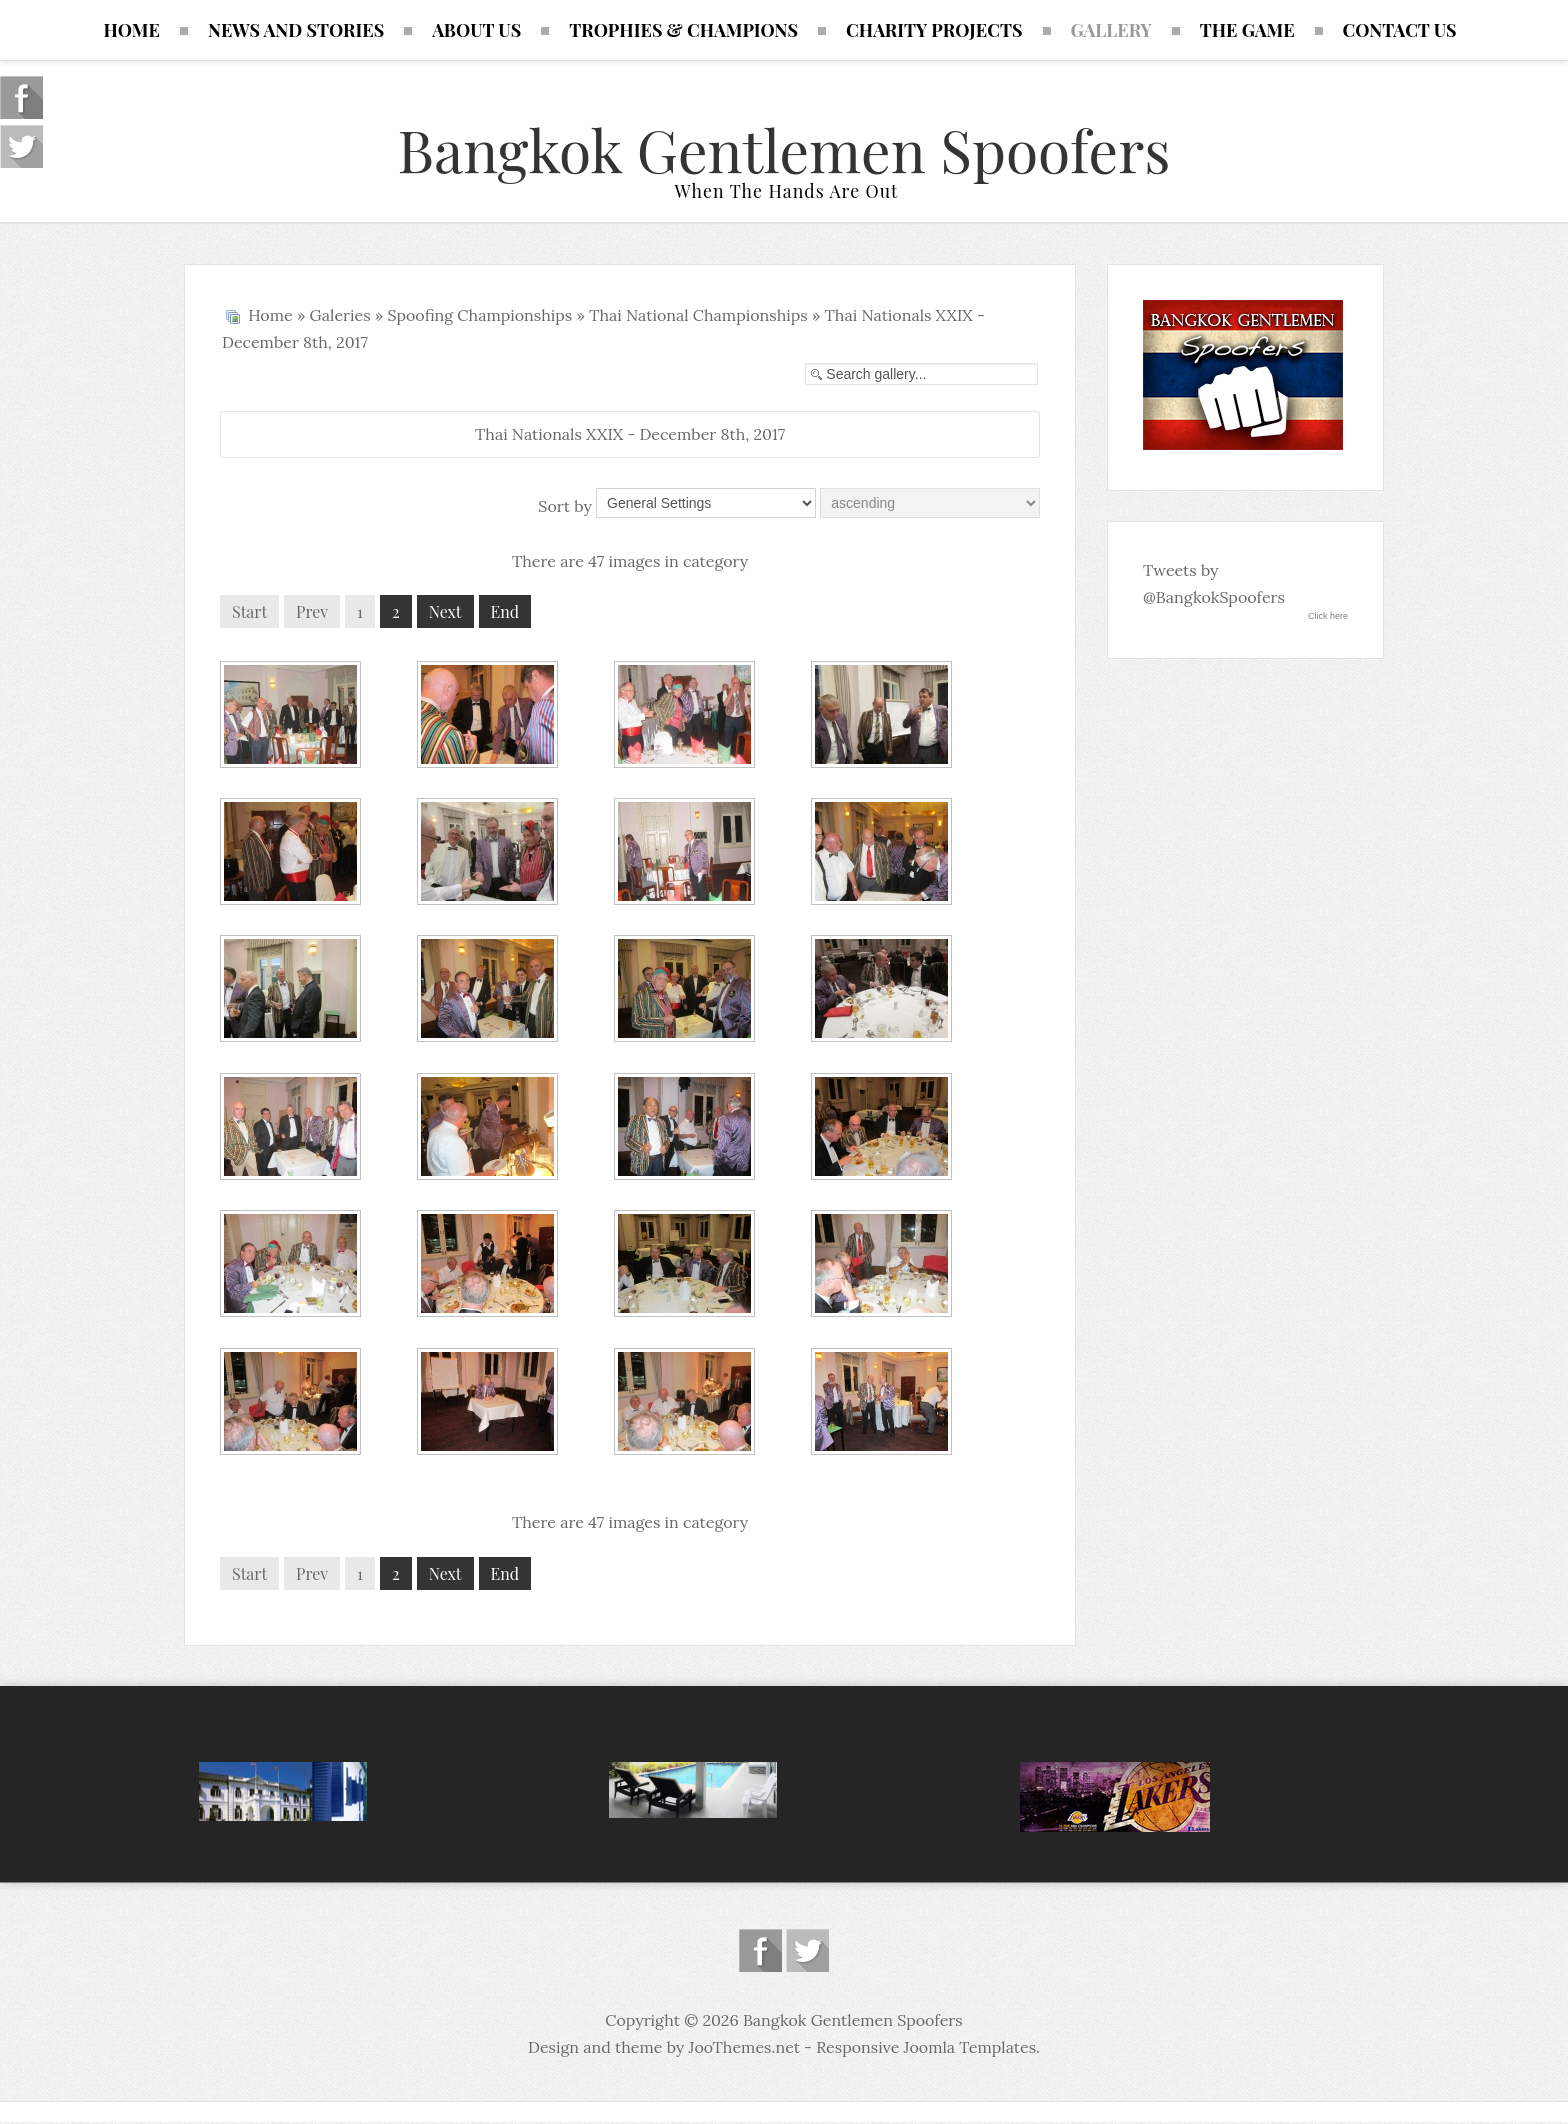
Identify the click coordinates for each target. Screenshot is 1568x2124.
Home (270, 317)
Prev (312, 613)
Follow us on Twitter (807, 1952)
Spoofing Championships (479, 317)
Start (249, 613)
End (505, 613)
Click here (1328, 618)
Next (445, 613)
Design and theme (595, 2049)
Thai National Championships (698, 317)
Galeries (340, 317)
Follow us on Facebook (760, 1952)
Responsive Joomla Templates (926, 2049)
